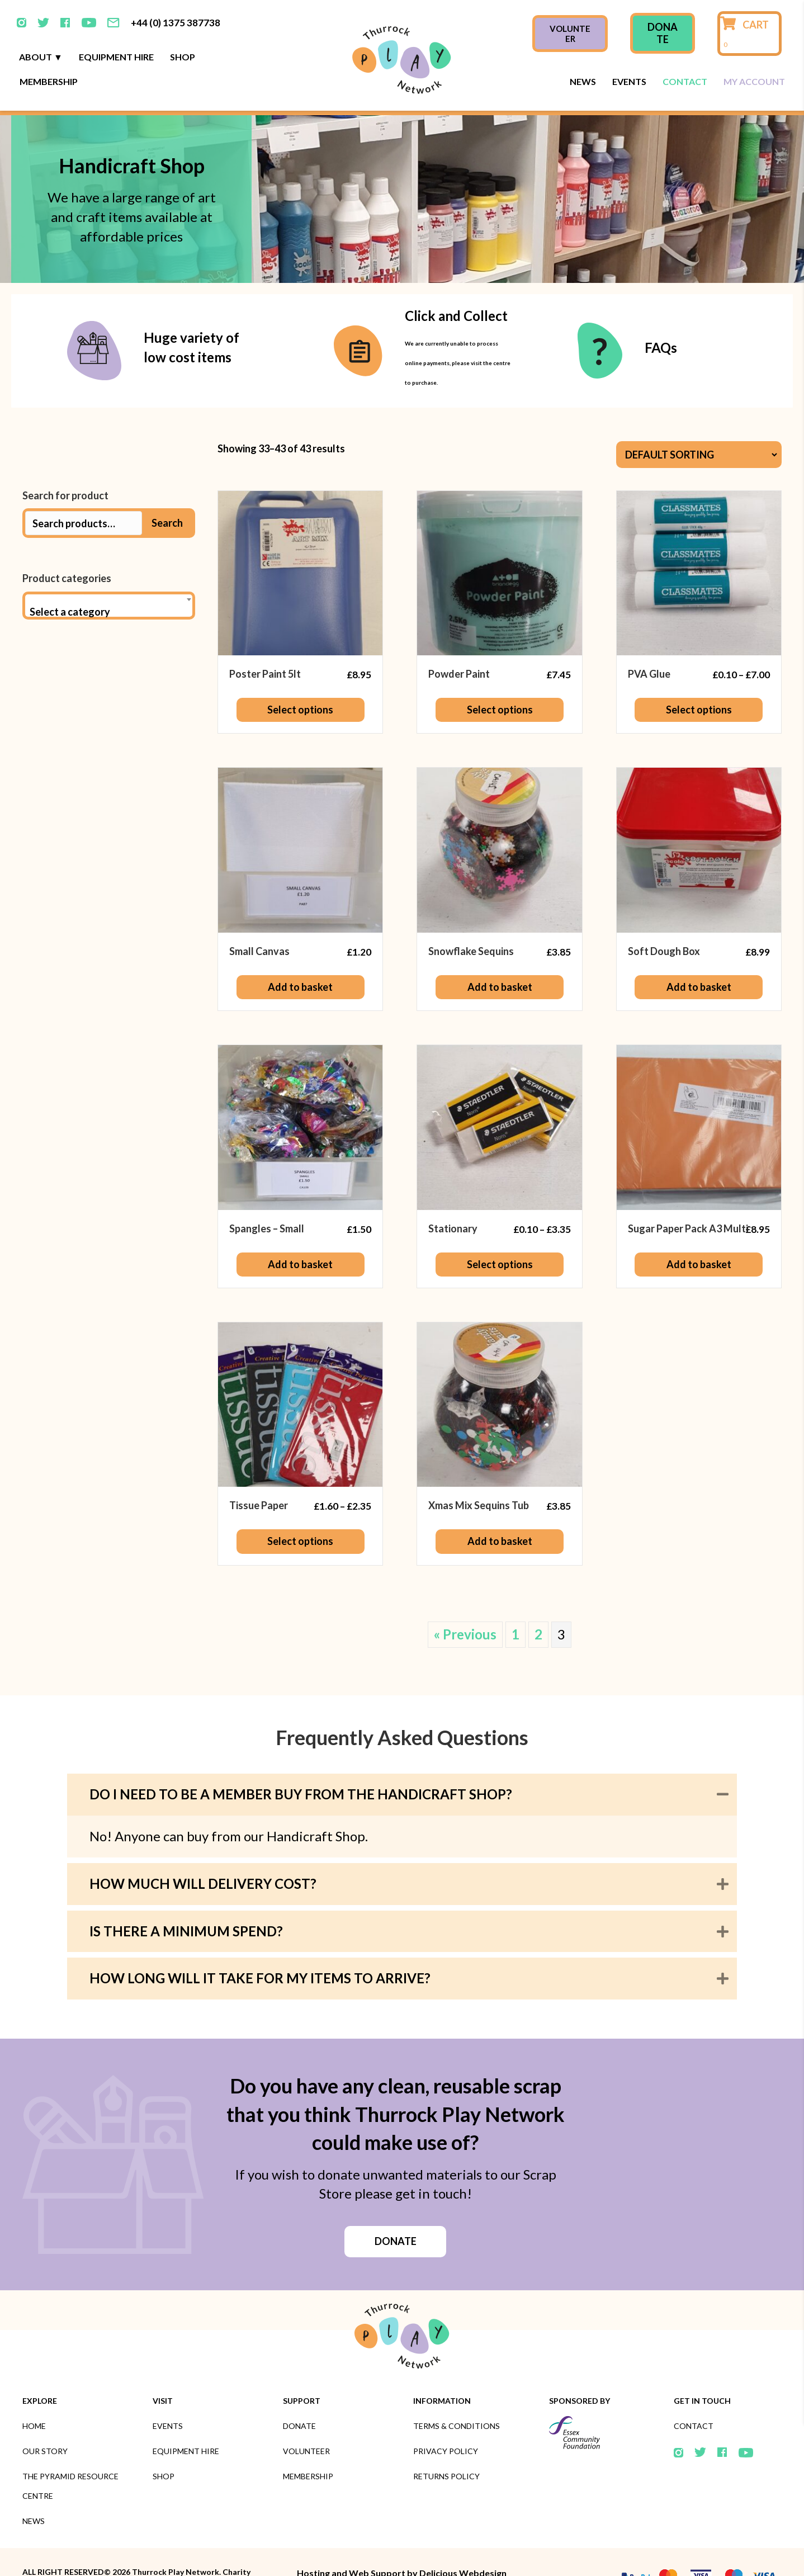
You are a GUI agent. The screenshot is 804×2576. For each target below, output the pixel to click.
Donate (299, 2395)
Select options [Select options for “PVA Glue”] (699, 679)
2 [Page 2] (538, 1604)
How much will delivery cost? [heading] (202, 1853)
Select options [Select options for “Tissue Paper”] (300, 1511)
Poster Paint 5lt (265, 643)
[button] (723, 1764)
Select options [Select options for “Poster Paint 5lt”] (300, 679)
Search (167, 492)
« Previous (465, 1604)
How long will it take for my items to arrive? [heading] (260, 1948)
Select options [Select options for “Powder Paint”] (500, 679)
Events (629, 51)
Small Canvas (259, 921)
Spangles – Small (266, 1198)
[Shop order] (699, 424)
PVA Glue (649, 643)
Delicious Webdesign (463, 2542)
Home (34, 2395)
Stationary (452, 1198)
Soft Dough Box (664, 921)
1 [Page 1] (515, 1604)
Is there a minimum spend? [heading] (186, 1901)
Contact (685, 51)
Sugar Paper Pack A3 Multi (688, 1198)
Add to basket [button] (300, 957)
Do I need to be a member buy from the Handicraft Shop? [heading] (300, 1764)
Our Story (45, 2421)
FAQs (661, 317)
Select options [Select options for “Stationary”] (500, 1234)
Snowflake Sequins (471, 921)
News (583, 51)
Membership (49, 51)
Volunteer (306, 2421)
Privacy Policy (445, 2421)
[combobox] (108, 575)
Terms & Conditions (456, 2395)
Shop (182, 26)
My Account (754, 51)
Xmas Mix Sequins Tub (478, 1475)
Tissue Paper (258, 1475)
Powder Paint (459, 643)
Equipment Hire (116, 26)
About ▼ (41, 26)
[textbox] (108, 581)
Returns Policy (446, 2446)
